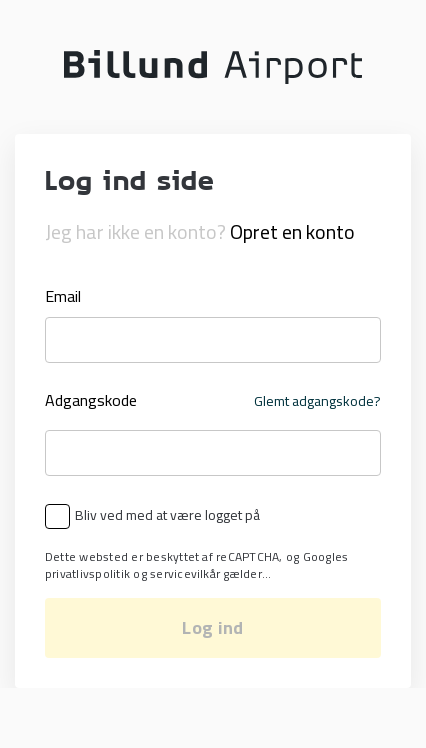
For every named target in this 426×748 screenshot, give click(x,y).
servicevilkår (185, 573)
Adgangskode (91, 401)
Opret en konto (292, 231)
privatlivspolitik (87, 573)
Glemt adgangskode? (317, 401)
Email (63, 296)
